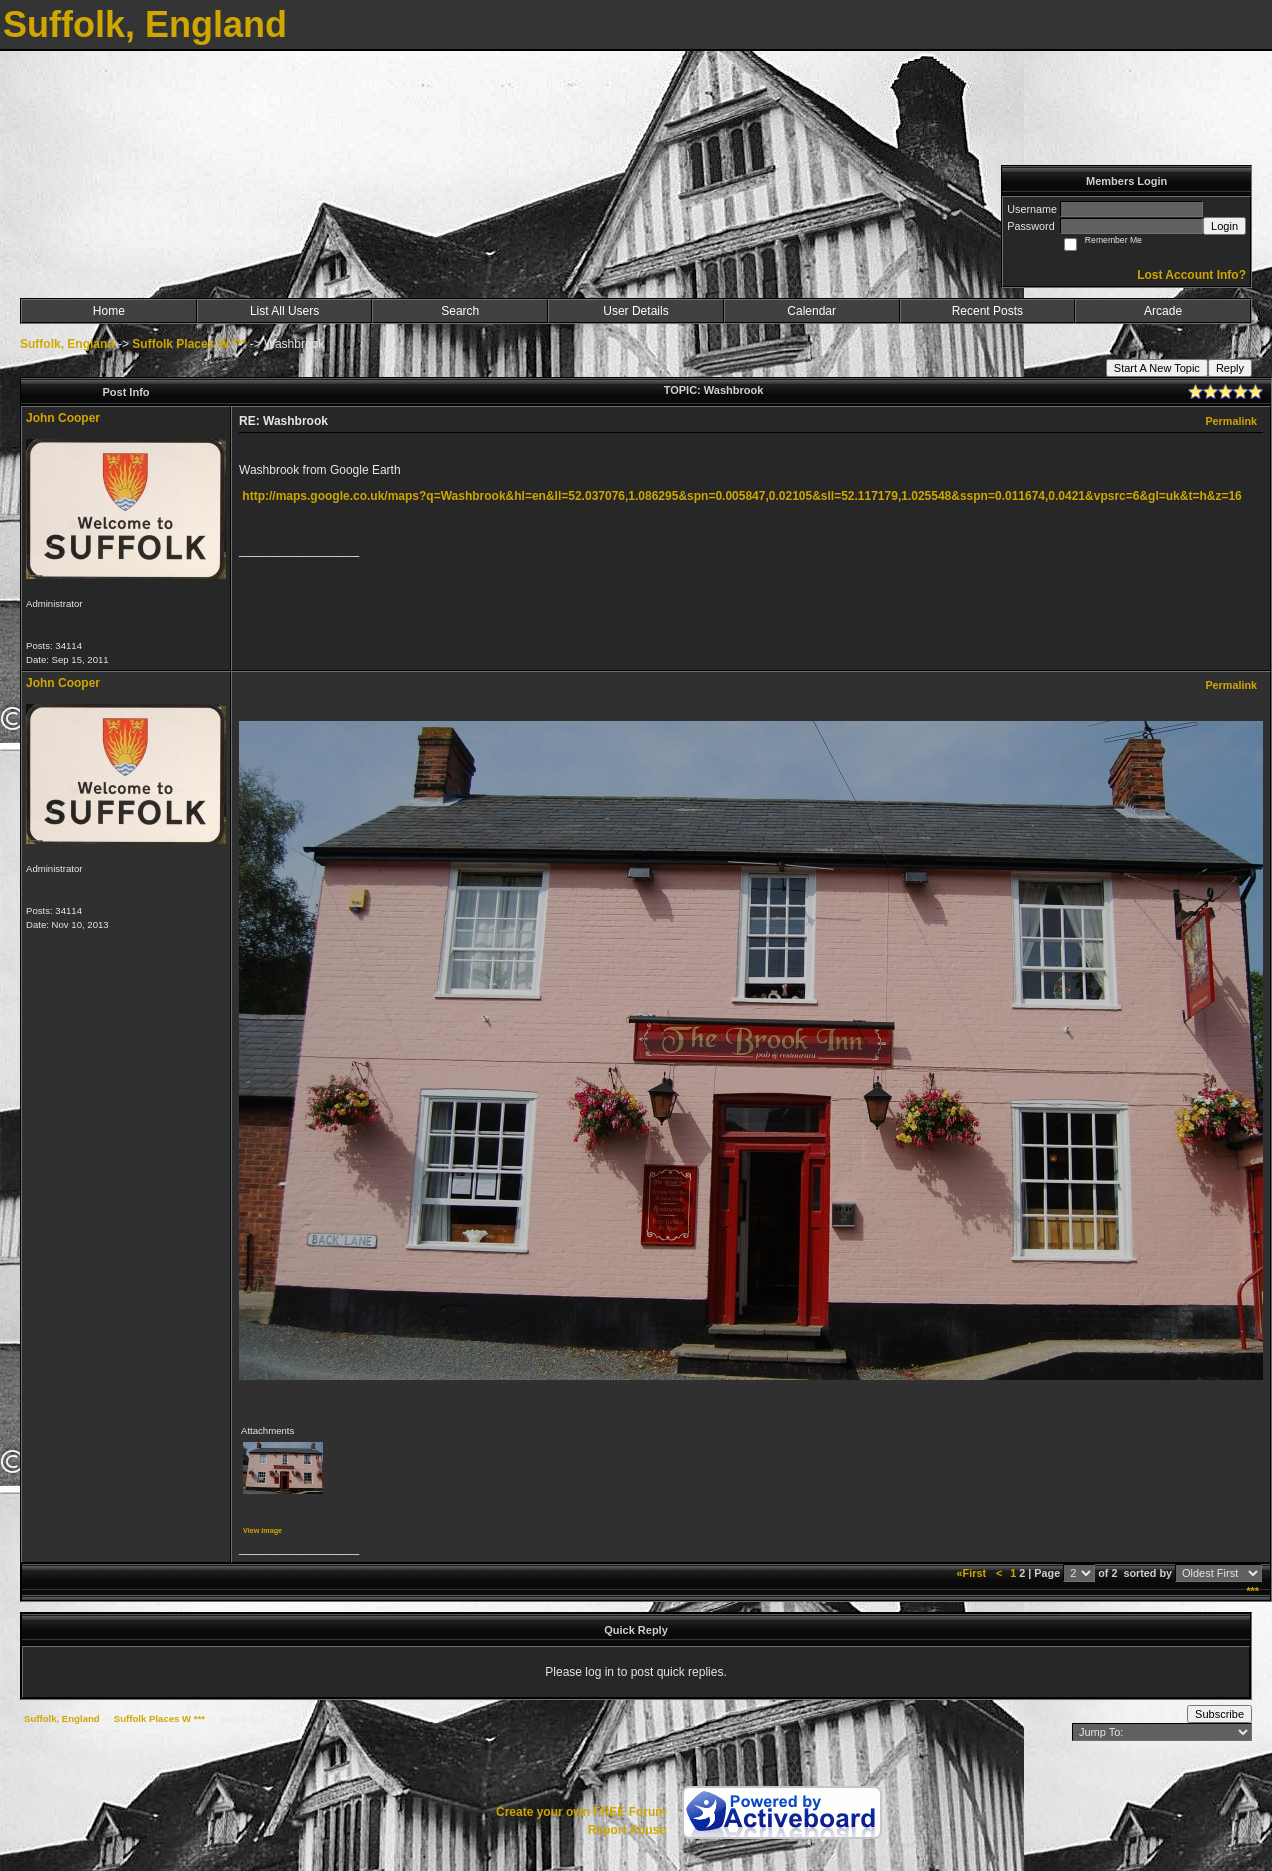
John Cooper (63, 418)
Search (460, 311)
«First (973, 1573)
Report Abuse (627, 1830)
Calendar (811, 311)
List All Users (284, 311)
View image (262, 1530)
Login (1224, 226)
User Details (635, 311)
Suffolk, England (67, 344)
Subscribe (1219, 1714)
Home (109, 311)
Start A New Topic (1157, 368)
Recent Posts (987, 311)
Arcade (1163, 311)
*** (1252, 1591)
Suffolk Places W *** (189, 344)
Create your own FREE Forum (581, 1812)
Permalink (1231, 421)
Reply (1230, 368)
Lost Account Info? (1191, 275)
